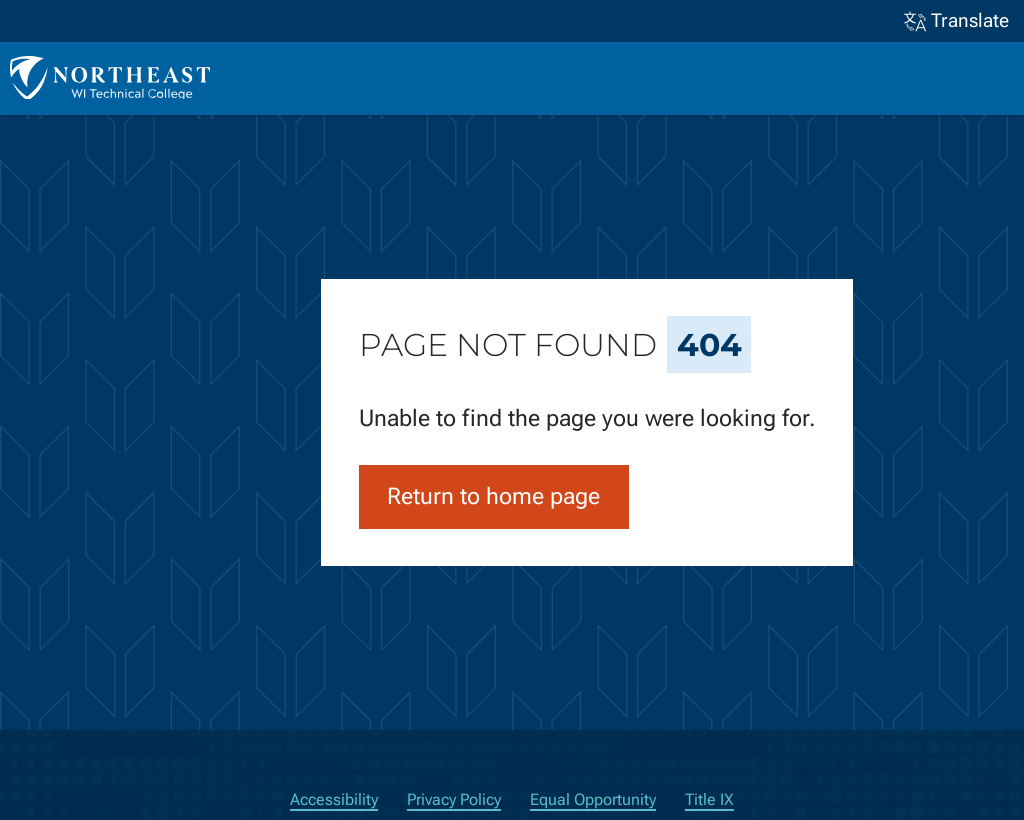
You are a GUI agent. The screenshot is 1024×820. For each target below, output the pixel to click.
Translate (957, 21)
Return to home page (493, 496)
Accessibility (334, 799)
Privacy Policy (454, 799)
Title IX (709, 799)
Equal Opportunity (593, 799)
